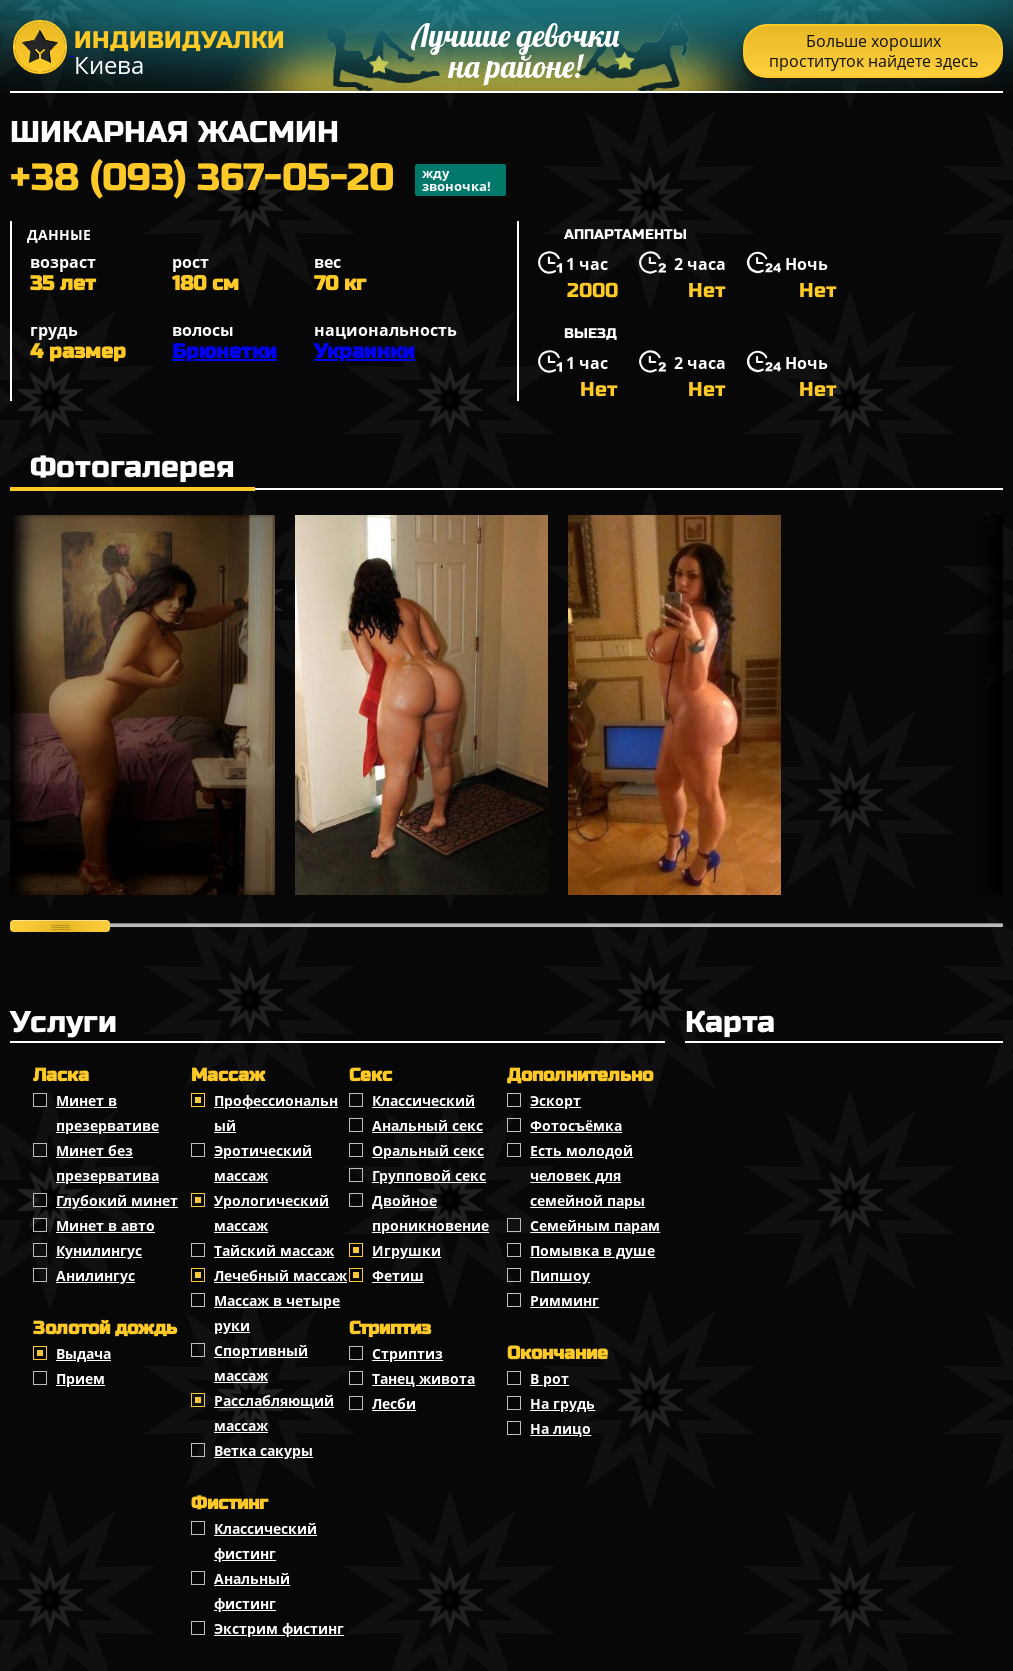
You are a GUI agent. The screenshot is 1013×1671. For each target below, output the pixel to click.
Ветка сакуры (263, 1450)
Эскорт (555, 1100)
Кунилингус (99, 1250)
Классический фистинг (265, 1541)
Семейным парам (595, 1225)
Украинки (364, 351)
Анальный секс (427, 1125)
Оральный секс (428, 1150)
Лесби (394, 1403)
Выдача (83, 1353)
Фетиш (398, 1275)
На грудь (562, 1403)
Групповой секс (429, 1175)
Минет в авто (105, 1225)
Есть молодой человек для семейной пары (587, 1175)
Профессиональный (276, 1113)
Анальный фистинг (252, 1591)
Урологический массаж (271, 1213)
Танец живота (423, 1378)
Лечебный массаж (280, 1275)
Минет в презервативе (107, 1113)
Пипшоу (560, 1275)
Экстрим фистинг (279, 1628)
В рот (549, 1378)
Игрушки (406, 1250)
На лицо (560, 1428)
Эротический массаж (263, 1163)
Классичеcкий (423, 1100)
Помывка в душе (592, 1250)
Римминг (564, 1300)
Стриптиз (407, 1353)
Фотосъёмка (576, 1125)
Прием (80, 1378)
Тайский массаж (274, 1250)
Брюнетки (224, 351)
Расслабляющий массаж (274, 1413)
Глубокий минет (117, 1200)
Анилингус (95, 1275)
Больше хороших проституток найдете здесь (873, 51)
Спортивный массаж (261, 1363)
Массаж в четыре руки (277, 1313)
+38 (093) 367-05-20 (258, 180)
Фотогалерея (132, 467)
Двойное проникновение (430, 1213)
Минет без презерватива (107, 1163)
